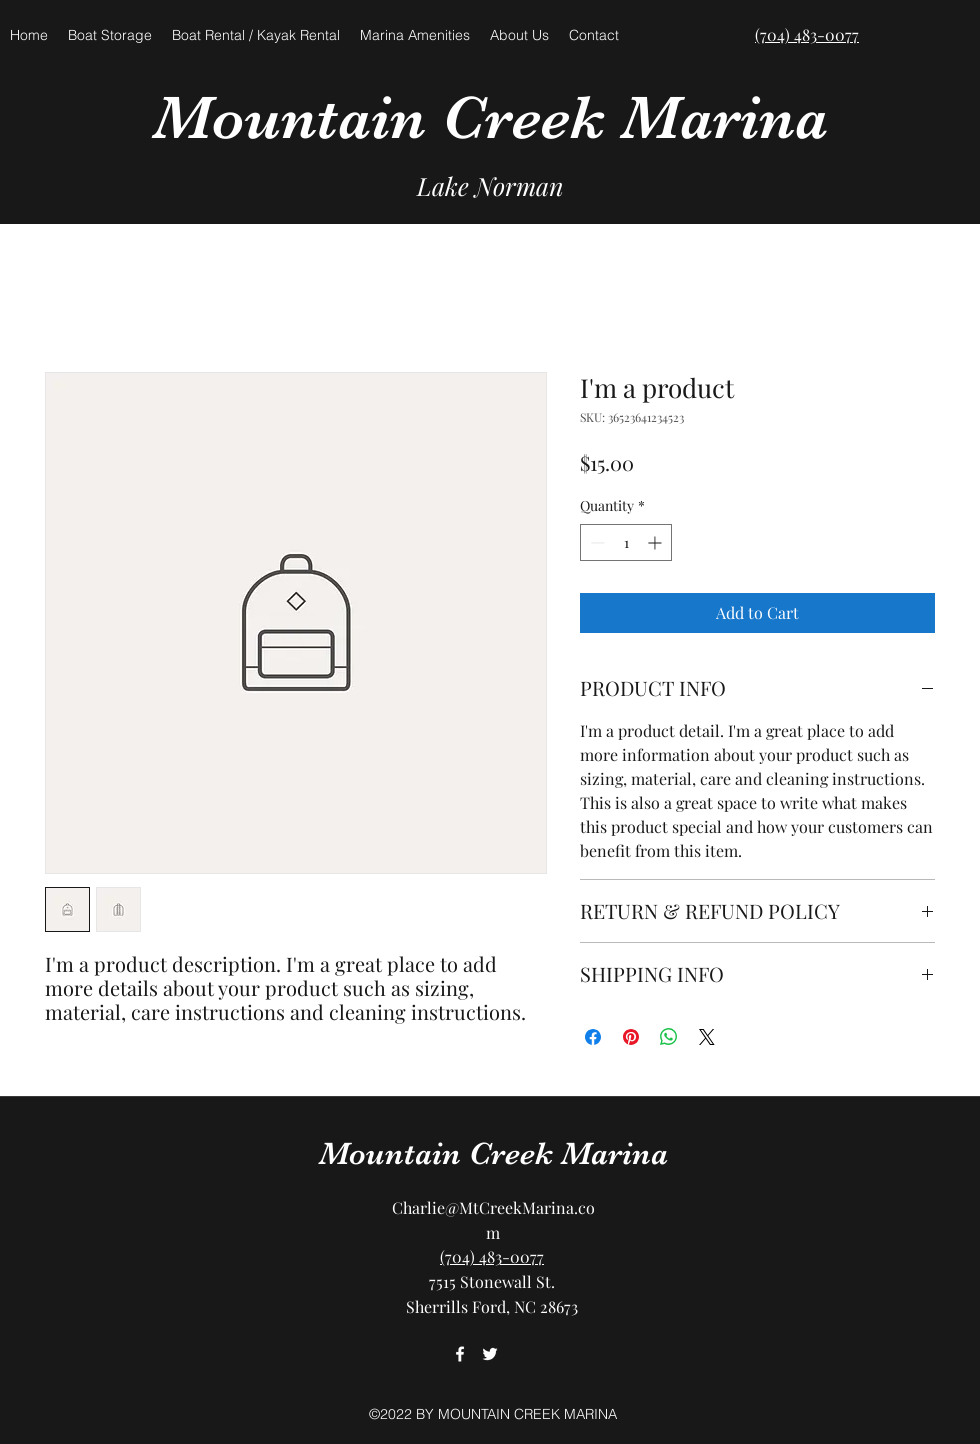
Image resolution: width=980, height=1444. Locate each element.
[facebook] (460, 1354)
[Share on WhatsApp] (669, 1037)
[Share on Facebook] (593, 1037)
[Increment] (656, 542)
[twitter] (490, 1354)
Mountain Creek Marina (490, 117)
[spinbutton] (626, 542)
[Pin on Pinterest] (631, 1037)
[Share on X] (707, 1037)
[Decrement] (595, 542)
